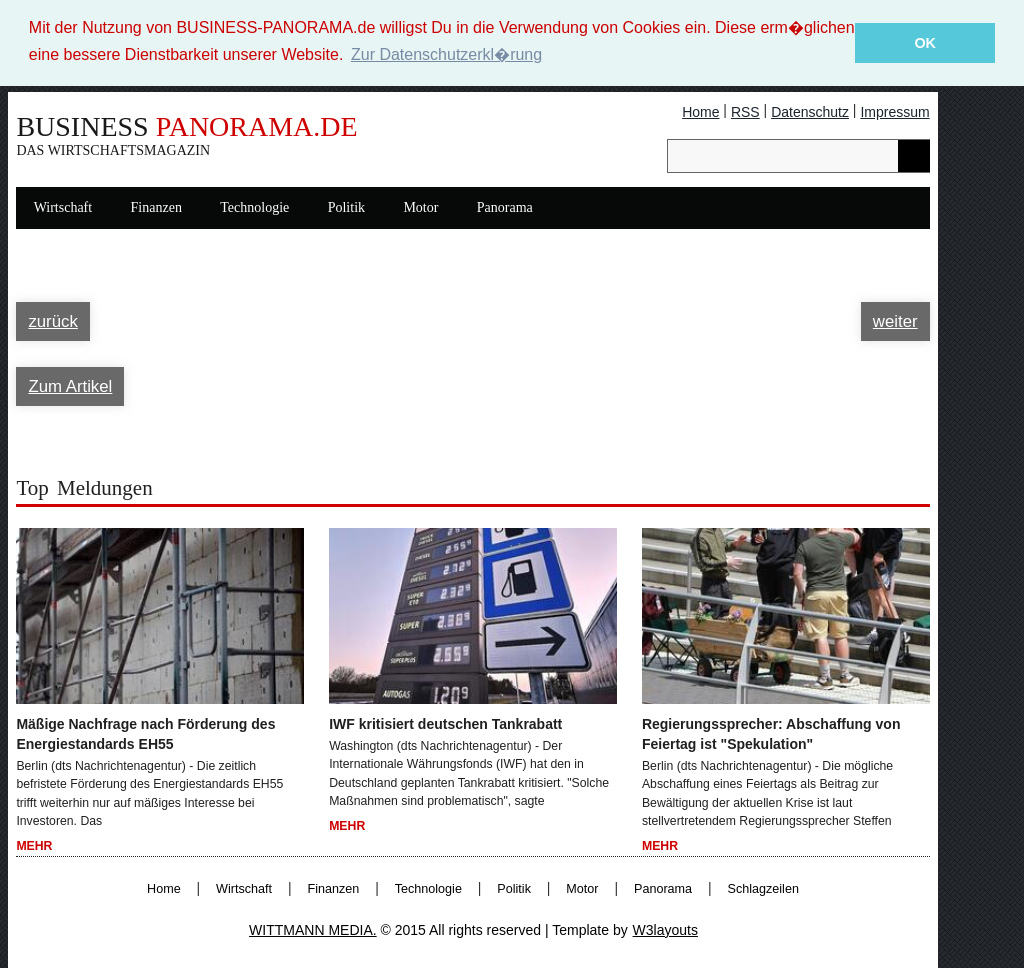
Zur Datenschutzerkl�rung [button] (446, 54)
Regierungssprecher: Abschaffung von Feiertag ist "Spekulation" (771, 733)
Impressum (894, 111)
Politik (346, 206)
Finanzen (156, 206)
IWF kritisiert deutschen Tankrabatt (445, 723)
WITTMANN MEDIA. (313, 929)
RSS (745, 111)
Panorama (505, 206)
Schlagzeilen (763, 888)
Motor (420, 206)
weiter (895, 320)
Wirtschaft (63, 206)
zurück (52, 320)
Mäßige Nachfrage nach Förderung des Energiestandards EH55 (145, 733)
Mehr (34, 846)
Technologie (254, 206)
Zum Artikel (70, 385)
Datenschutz (810, 111)
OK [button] (925, 43)
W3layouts (665, 929)
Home (700, 111)
